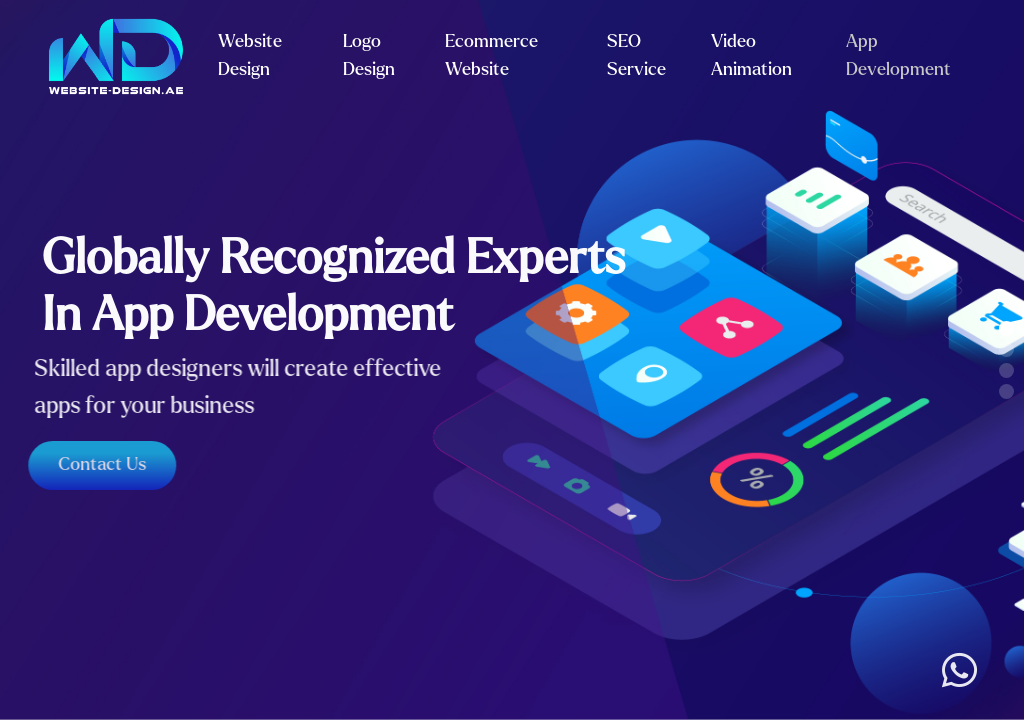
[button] (1006, 328)
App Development (898, 56)
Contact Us (95, 464)
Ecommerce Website (491, 56)
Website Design (250, 56)
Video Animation (751, 56)
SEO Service (636, 56)
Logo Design (369, 56)
